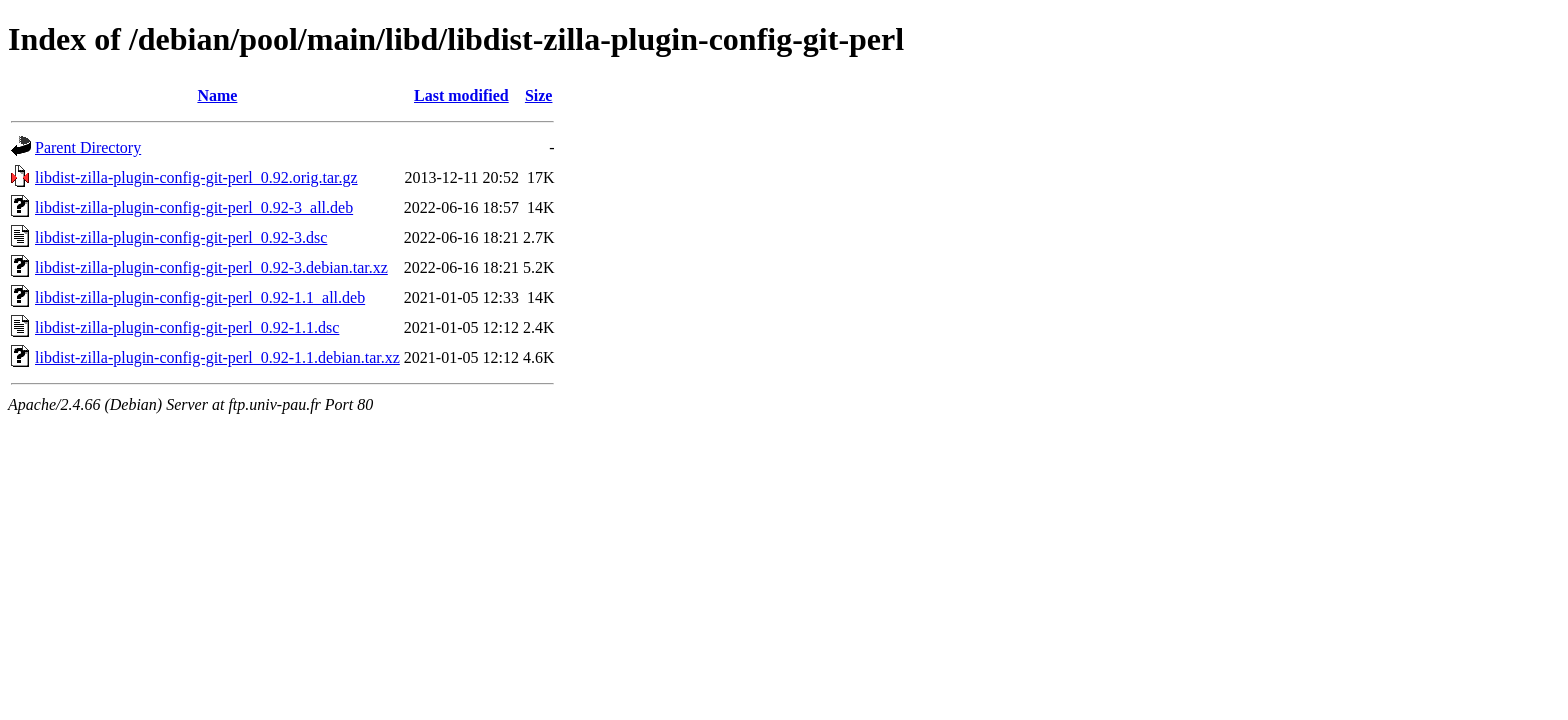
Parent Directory (88, 147)
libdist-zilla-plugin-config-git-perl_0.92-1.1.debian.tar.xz (217, 357)
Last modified (461, 95)
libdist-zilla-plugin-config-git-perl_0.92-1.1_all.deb (200, 297)
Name (217, 95)
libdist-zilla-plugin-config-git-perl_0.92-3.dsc (181, 237)
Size (539, 95)
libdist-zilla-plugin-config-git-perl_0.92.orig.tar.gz (196, 177)
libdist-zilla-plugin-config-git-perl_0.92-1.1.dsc (187, 327)
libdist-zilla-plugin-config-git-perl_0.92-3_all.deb (194, 207)
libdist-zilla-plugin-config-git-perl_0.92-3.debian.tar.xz (211, 267)
